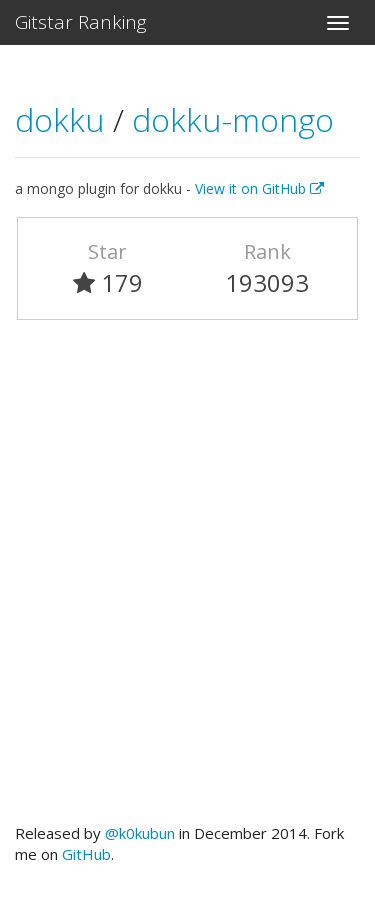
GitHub (86, 854)
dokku (64, 119)
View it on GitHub (259, 188)
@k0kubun (140, 833)
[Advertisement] (187, 580)
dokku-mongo (233, 119)
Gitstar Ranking (81, 22)
